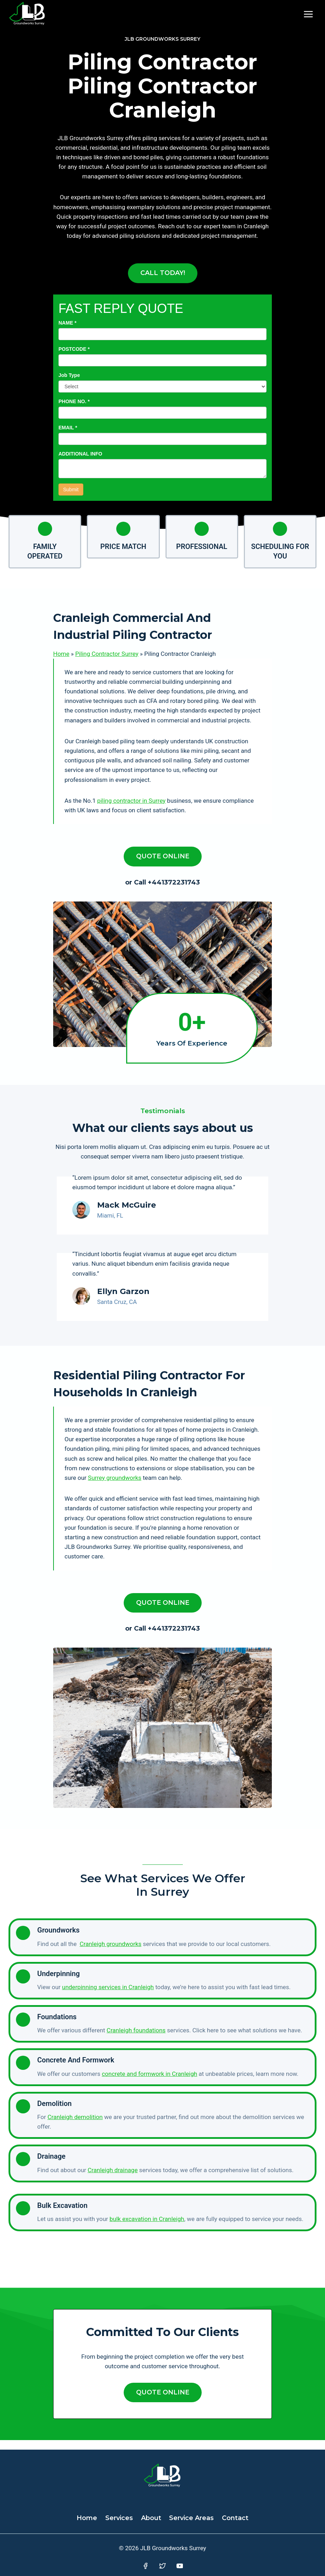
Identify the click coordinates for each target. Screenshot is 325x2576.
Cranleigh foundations (136, 2039)
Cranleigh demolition (75, 2126)
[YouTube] (179, 2565)
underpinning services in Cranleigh (108, 1996)
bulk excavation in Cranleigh (147, 2228)
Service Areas (191, 2518)
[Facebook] (145, 2565)
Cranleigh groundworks (110, 1953)
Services (119, 2518)
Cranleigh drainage (113, 2179)
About (151, 2518)
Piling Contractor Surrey (106, 653)
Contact (235, 2518)
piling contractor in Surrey (131, 800)
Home (61, 653)
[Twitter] (162, 2565)
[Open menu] (308, 14)
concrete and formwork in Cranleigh (149, 2082)
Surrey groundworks (114, 1487)
